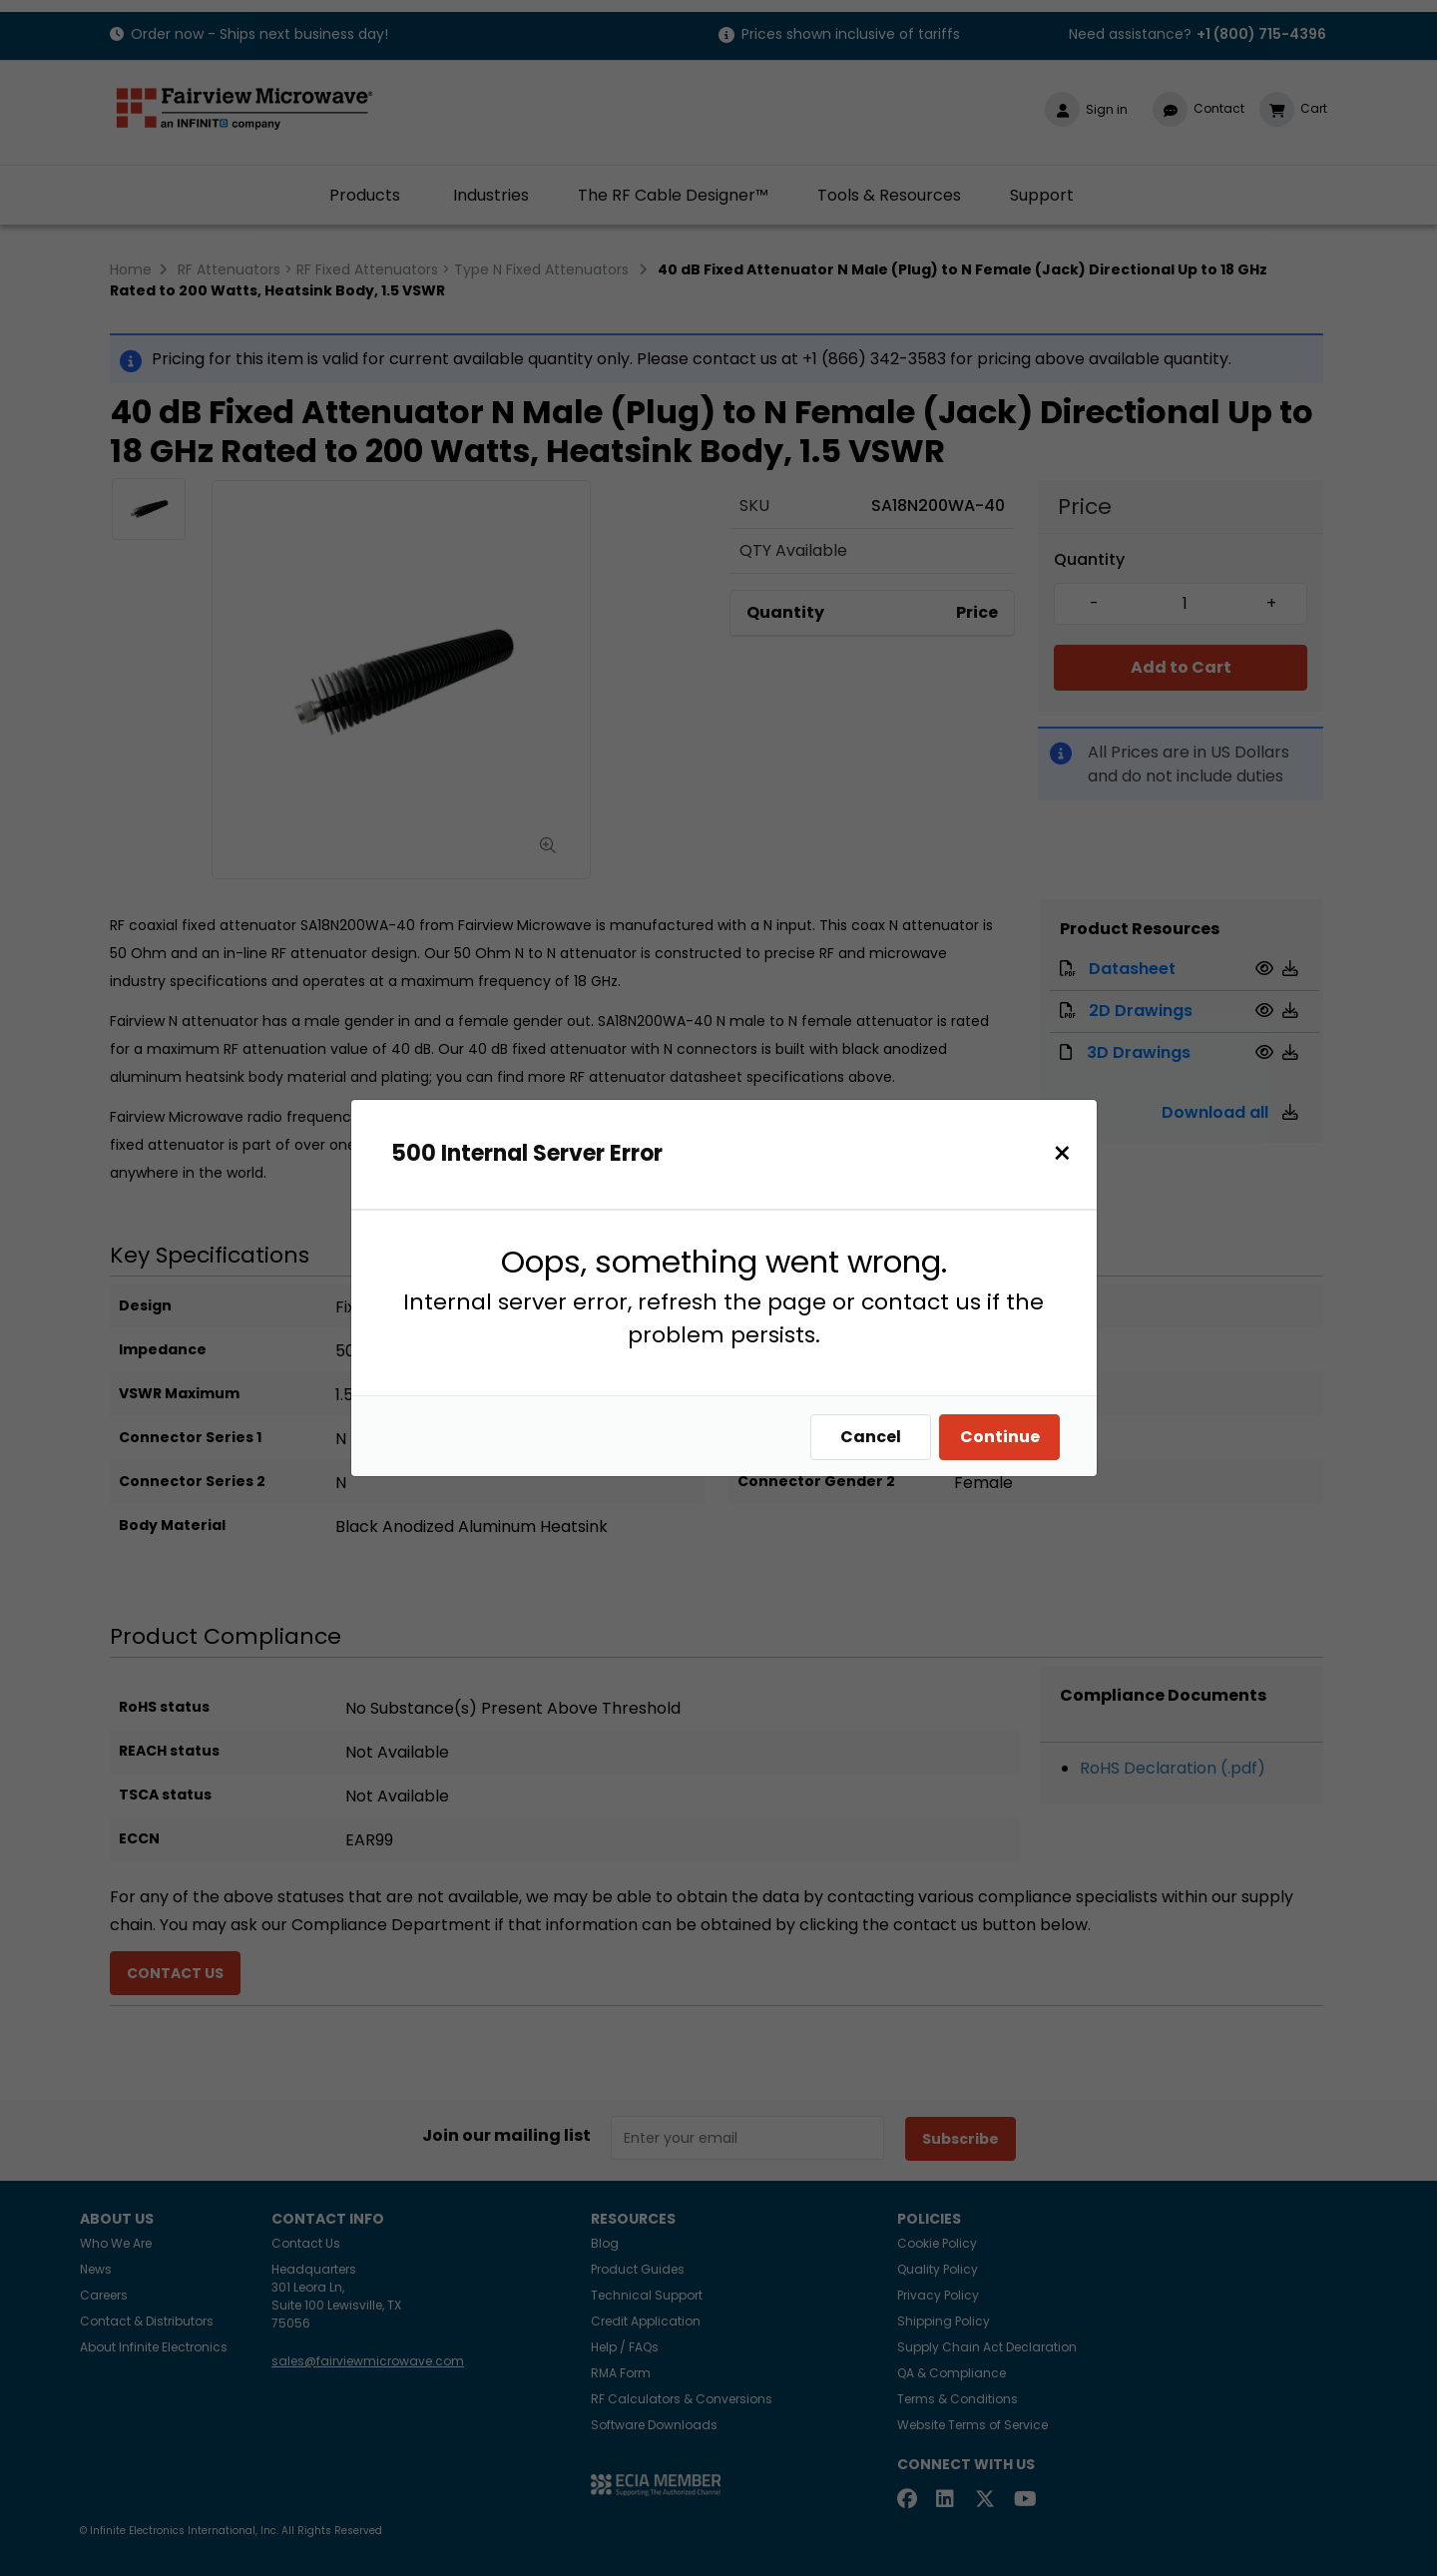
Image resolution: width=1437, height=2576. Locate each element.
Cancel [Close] (870, 1436)
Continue (1000, 1436)
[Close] (1062, 1153)
